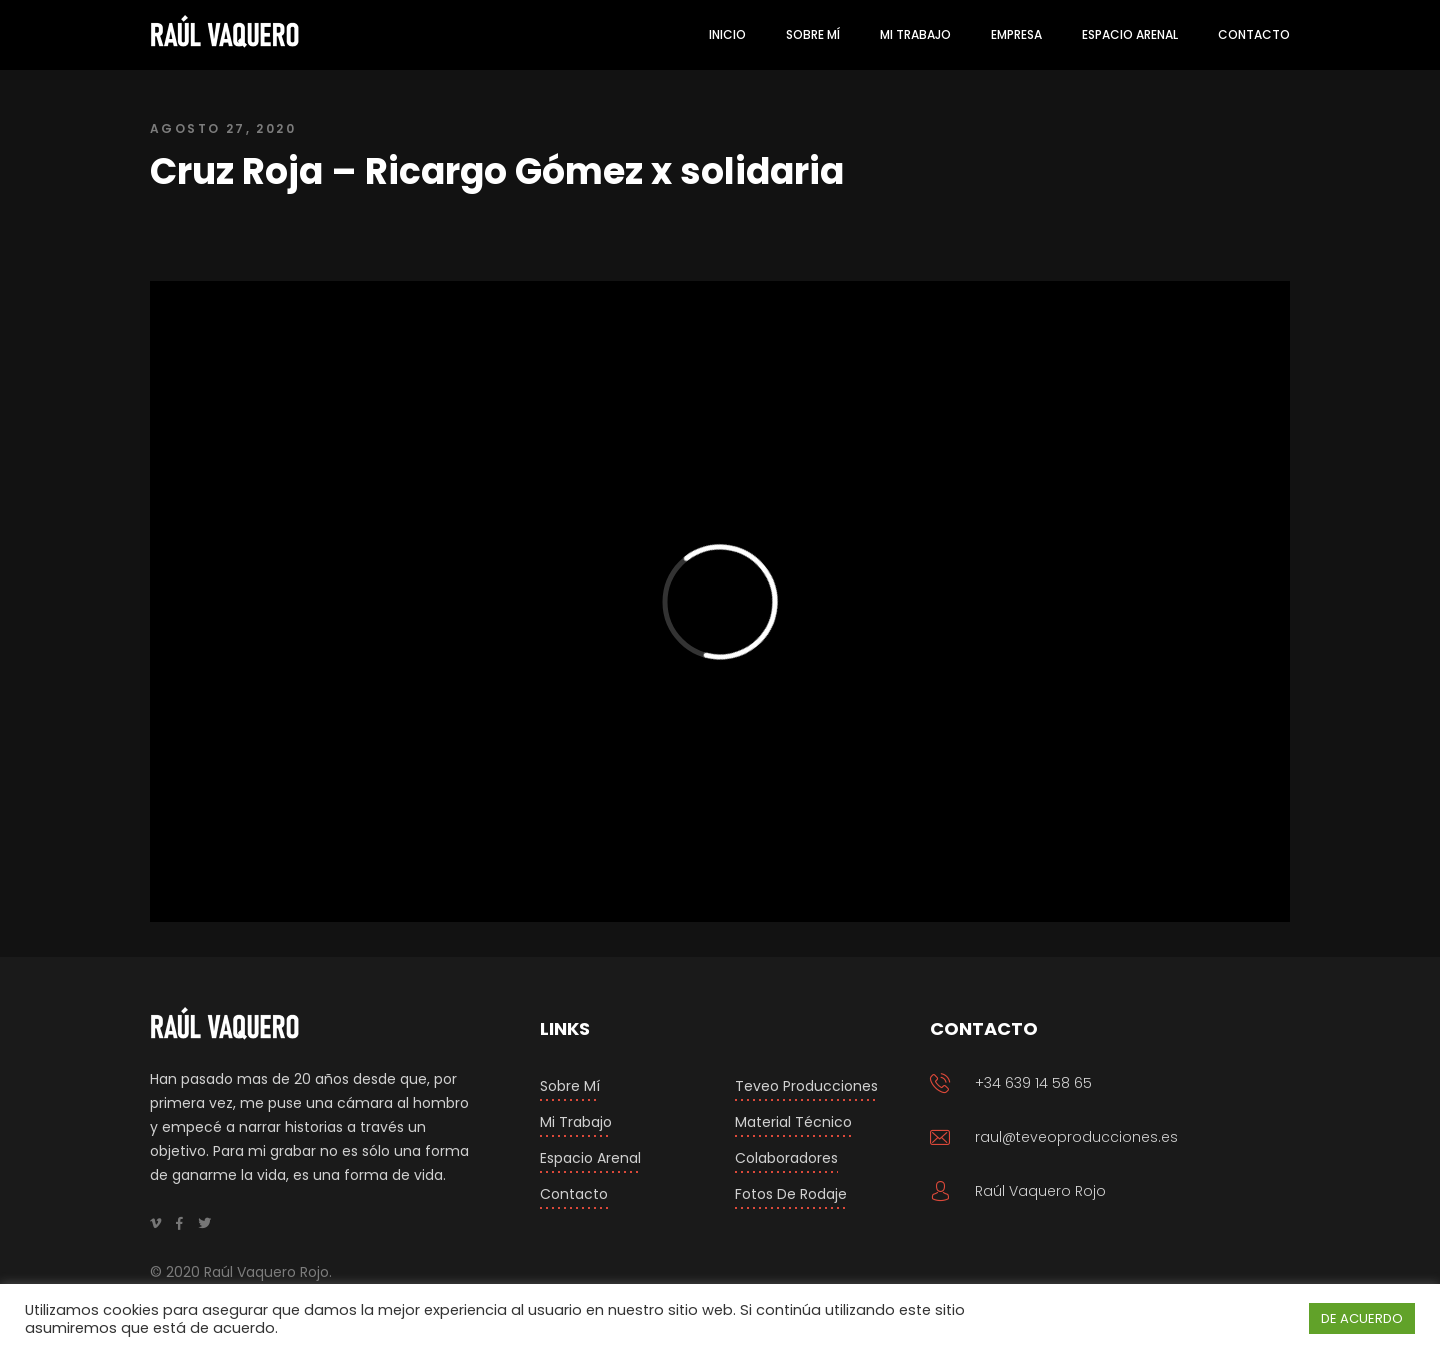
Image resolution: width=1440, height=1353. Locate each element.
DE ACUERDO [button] (1362, 1318)
